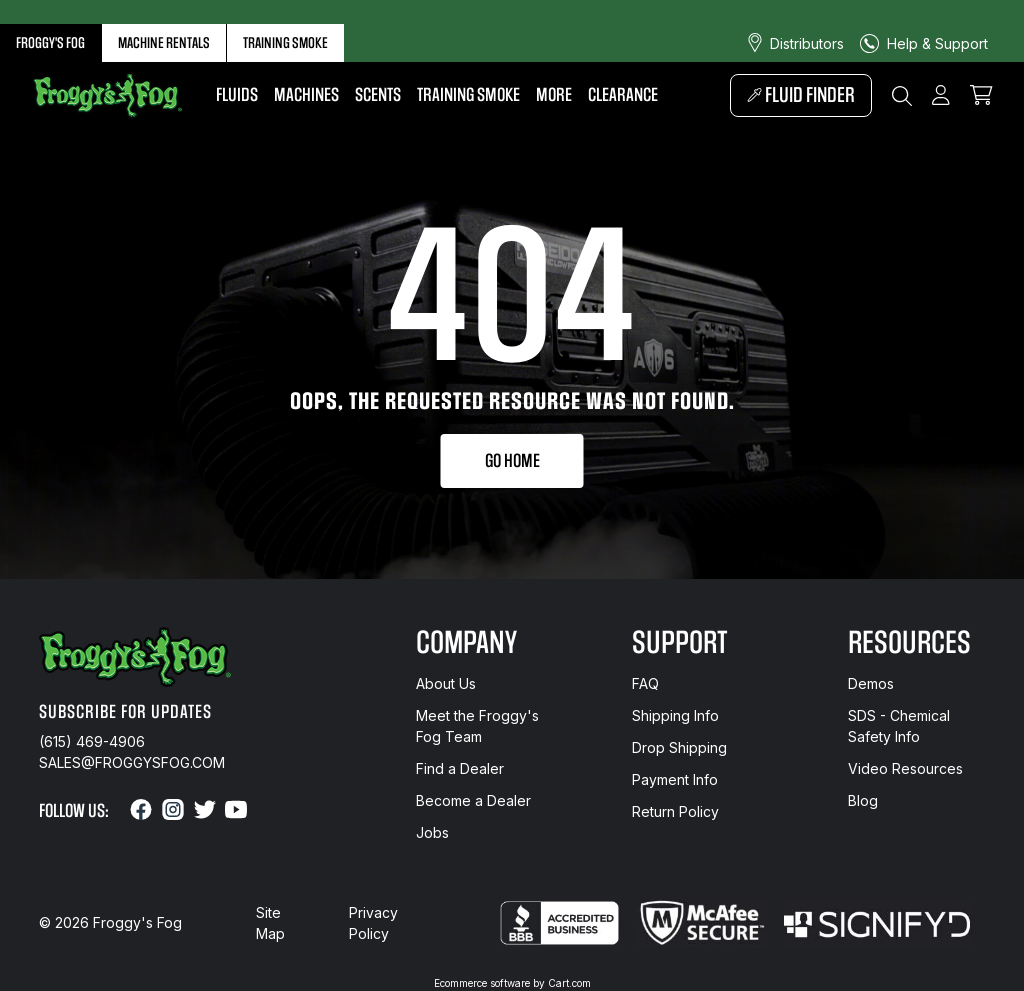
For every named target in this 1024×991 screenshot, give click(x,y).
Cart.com (569, 983)
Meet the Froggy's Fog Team (477, 726)
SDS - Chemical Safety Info (899, 726)
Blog (863, 800)
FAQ (645, 683)
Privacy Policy (373, 923)
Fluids (237, 95)
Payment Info (675, 779)
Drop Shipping (679, 747)
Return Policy (675, 811)
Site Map (270, 923)
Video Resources (905, 768)
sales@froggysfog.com (132, 762)
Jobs (432, 832)
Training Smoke (285, 43)
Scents (378, 95)
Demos (871, 683)
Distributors (807, 43)
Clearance (623, 95)
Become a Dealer (473, 800)
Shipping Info (675, 715)
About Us (446, 683)
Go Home (512, 461)
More (554, 95)
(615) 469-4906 (92, 741)
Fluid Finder (801, 95)
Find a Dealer (460, 768)
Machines (306, 95)
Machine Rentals (164, 43)
